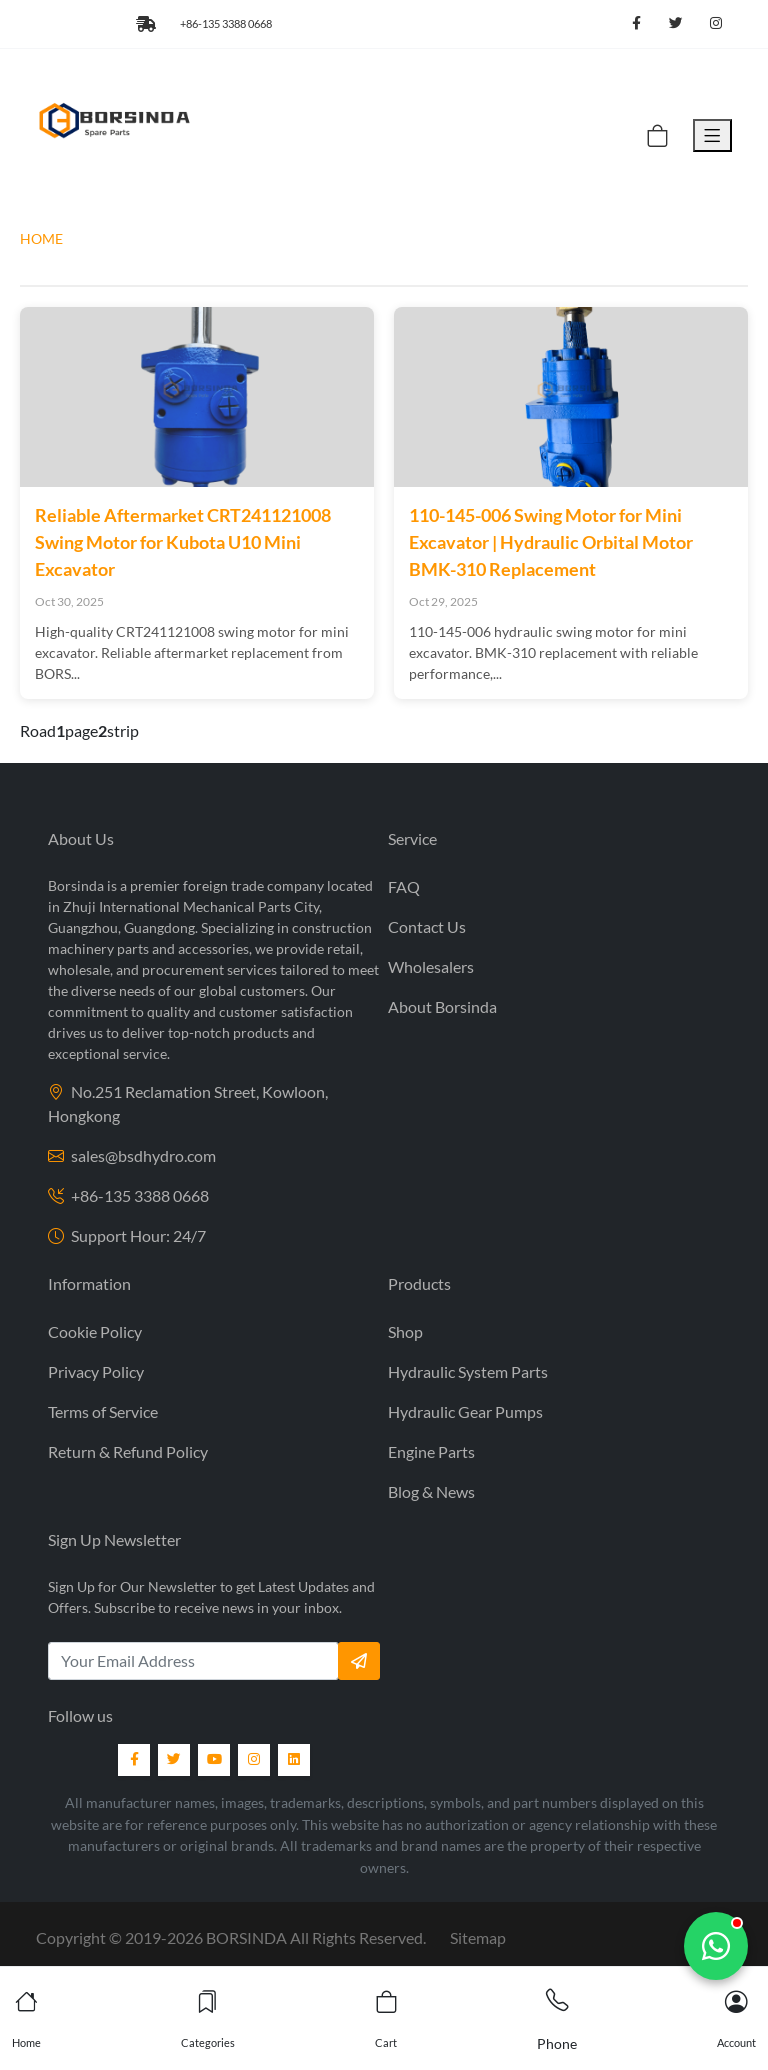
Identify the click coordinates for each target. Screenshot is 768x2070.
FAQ (404, 886)
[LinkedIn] (294, 1760)
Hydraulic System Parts (468, 1371)
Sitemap (478, 1937)
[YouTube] (214, 1760)
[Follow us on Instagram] (716, 24)
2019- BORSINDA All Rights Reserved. (275, 1937)
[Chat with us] (716, 1946)
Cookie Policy (95, 1331)
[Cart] (657, 135)
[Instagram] (254, 1760)
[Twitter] (174, 1760)
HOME (41, 238)
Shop (405, 1331)
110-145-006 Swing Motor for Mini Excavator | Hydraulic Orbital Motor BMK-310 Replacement (551, 542)
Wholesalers (431, 966)
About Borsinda (442, 1006)
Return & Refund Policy (128, 1451)
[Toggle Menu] (712, 135)
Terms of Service (103, 1411)
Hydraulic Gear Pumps (465, 1411)
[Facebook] (134, 1760)
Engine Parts (431, 1451)
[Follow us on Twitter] (676, 24)
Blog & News (431, 1491)
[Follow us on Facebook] (636, 24)
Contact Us (427, 926)
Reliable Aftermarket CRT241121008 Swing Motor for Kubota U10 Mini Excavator (183, 542)
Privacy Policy (96, 1371)
